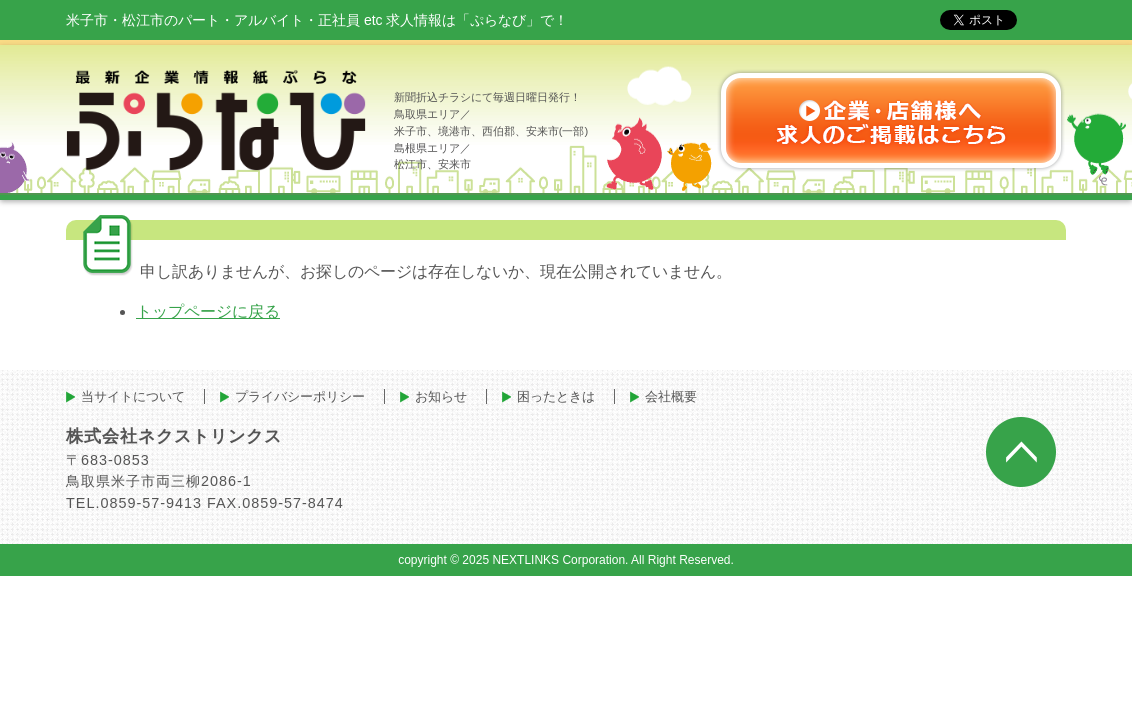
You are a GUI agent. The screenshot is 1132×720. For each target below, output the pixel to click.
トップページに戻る (208, 311)
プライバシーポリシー (300, 396)
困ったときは (556, 396)
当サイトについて (133, 396)
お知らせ (441, 396)
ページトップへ (1021, 452)
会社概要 (671, 396)
